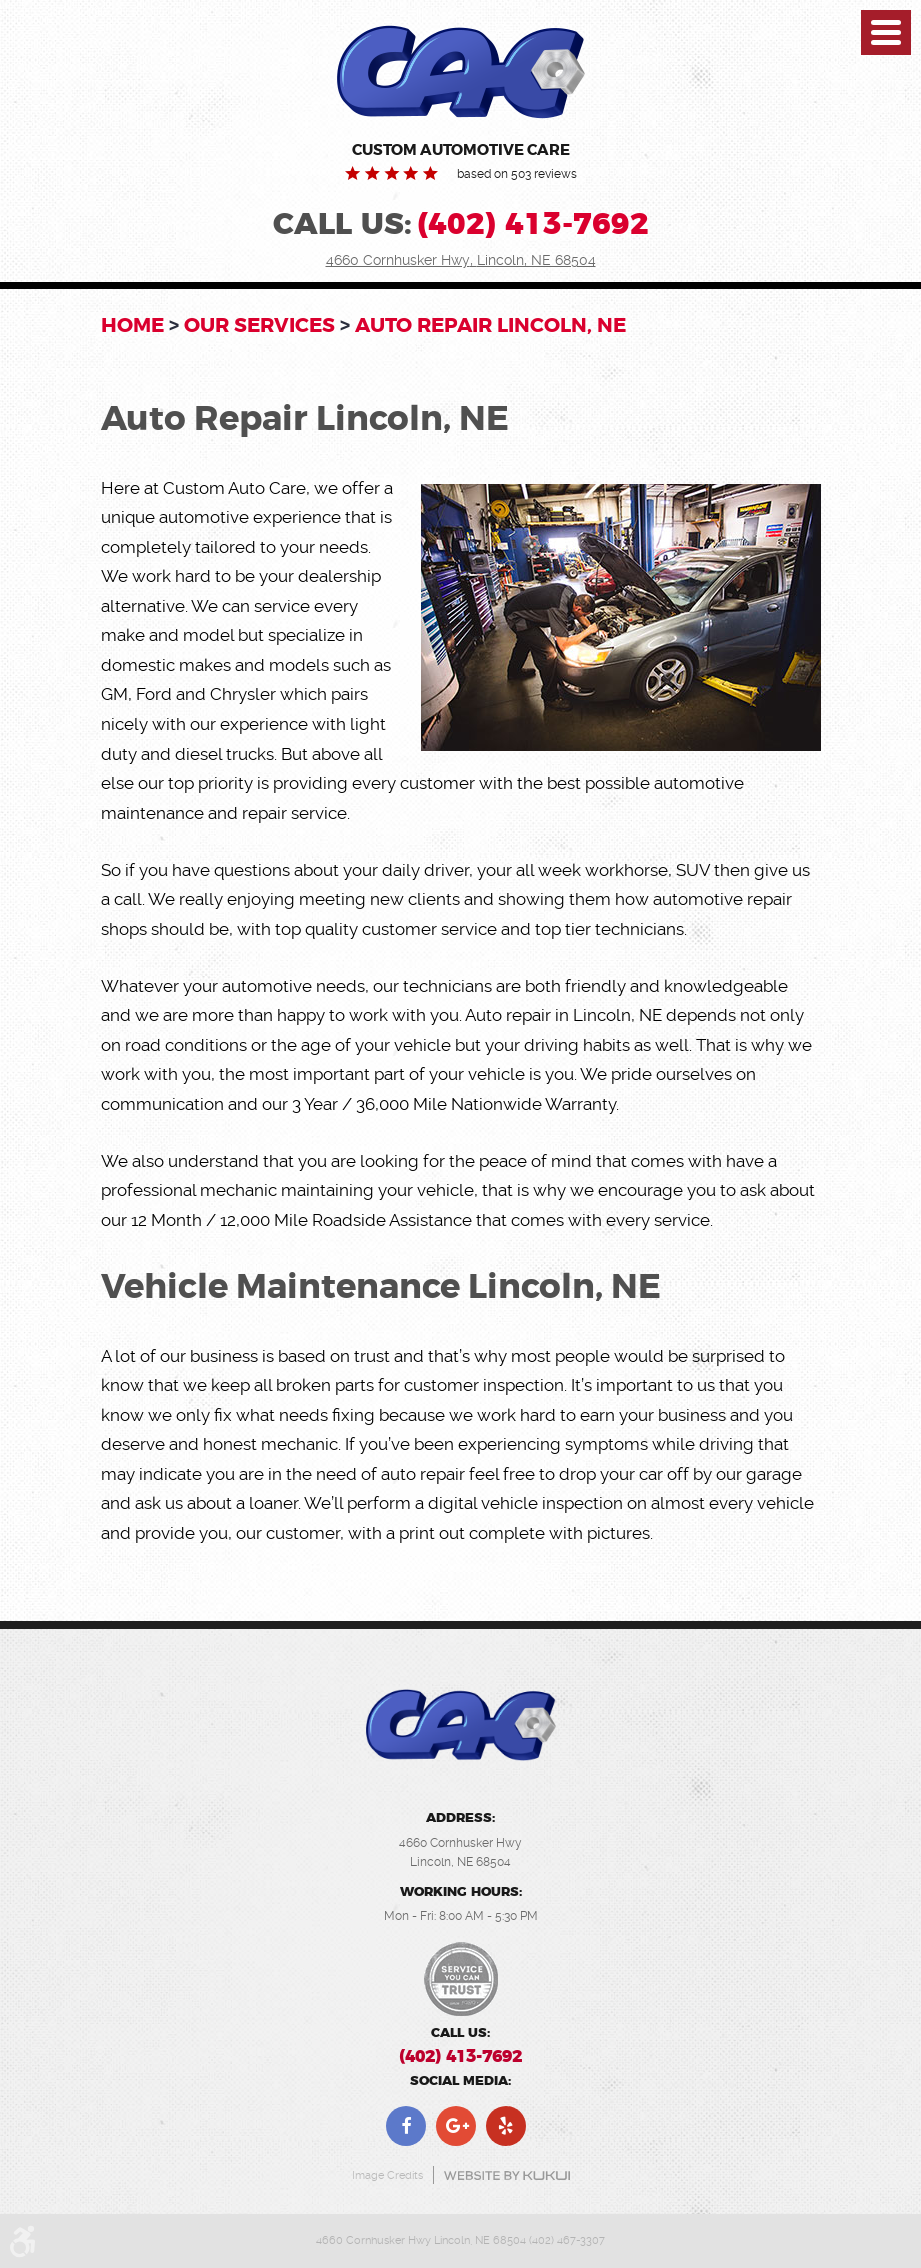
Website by (507, 2175)
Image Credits (387, 2175)
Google (456, 2126)
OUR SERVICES (259, 325)
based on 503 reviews (517, 174)
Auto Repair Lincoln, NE (490, 325)
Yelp (506, 2126)
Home (132, 325)
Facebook (406, 2126)
